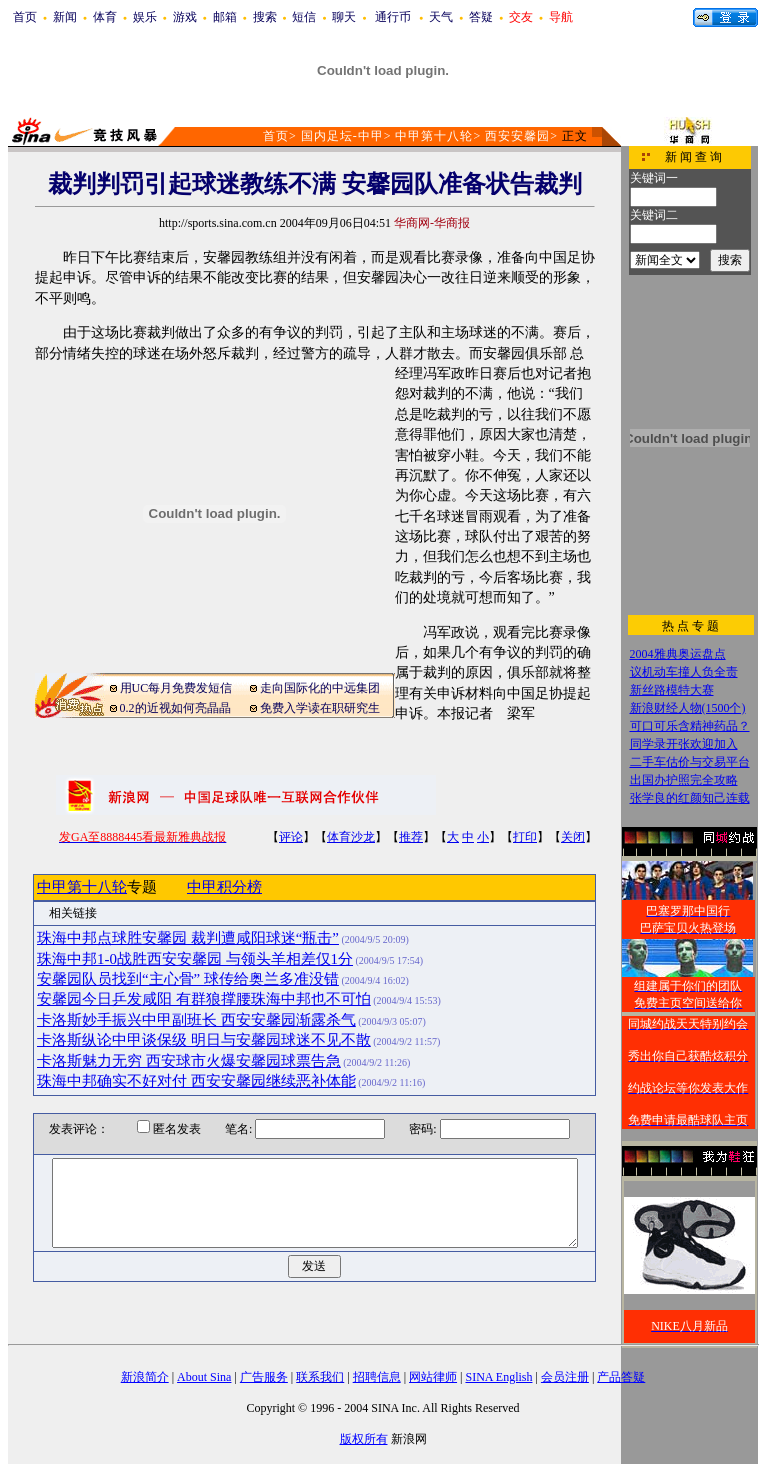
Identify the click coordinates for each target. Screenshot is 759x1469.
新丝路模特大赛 (672, 690)
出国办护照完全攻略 (684, 780)
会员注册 (565, 1377)
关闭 (573, 837)
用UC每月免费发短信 (176, 688)
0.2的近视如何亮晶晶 (175, 708)
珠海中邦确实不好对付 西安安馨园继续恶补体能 (196, 1081)
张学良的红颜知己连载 (690, 798)
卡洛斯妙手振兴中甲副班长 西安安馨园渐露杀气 (196, 1020)
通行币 (393, 17)
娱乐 (145, 17)
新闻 (65, 17)
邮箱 (225, 17)
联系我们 (320, 1377)
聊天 (344, 17)
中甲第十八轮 (434, 136)
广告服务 (264, 1377)
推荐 (411, 837)
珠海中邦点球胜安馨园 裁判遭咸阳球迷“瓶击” (188, 938)
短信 (304, 17)
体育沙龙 (351, 837)
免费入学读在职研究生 (320, 708)
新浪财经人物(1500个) (688, 708)
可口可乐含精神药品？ (690, 726)
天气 (441, 17)
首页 (25, 17)
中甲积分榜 (224, 887)
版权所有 (364, 1439)
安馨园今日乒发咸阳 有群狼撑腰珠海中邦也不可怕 (204, 999)
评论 (291, 837)
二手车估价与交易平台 (690, 762)
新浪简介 (145, 1377)
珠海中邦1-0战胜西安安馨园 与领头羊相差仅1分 (195, 959)
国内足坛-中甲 (342, 136)
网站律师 (433, 1377)
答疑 (481, 17)
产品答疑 (621, 1377)
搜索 (265, 17)
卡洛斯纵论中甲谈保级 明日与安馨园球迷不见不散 (204, 1040)
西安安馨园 (517, 136)
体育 (105, 17)
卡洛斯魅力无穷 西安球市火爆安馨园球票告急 (189, 1061)
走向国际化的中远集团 (320, 688)
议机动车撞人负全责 (684, 672)
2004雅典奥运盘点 (678, 654)
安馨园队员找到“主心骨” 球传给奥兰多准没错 (188, 979)
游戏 (185, 17)
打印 (525, 837)
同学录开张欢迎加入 (684, 744)
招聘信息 (377, 1377)
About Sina (204, 1377)
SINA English (498, 1377)
